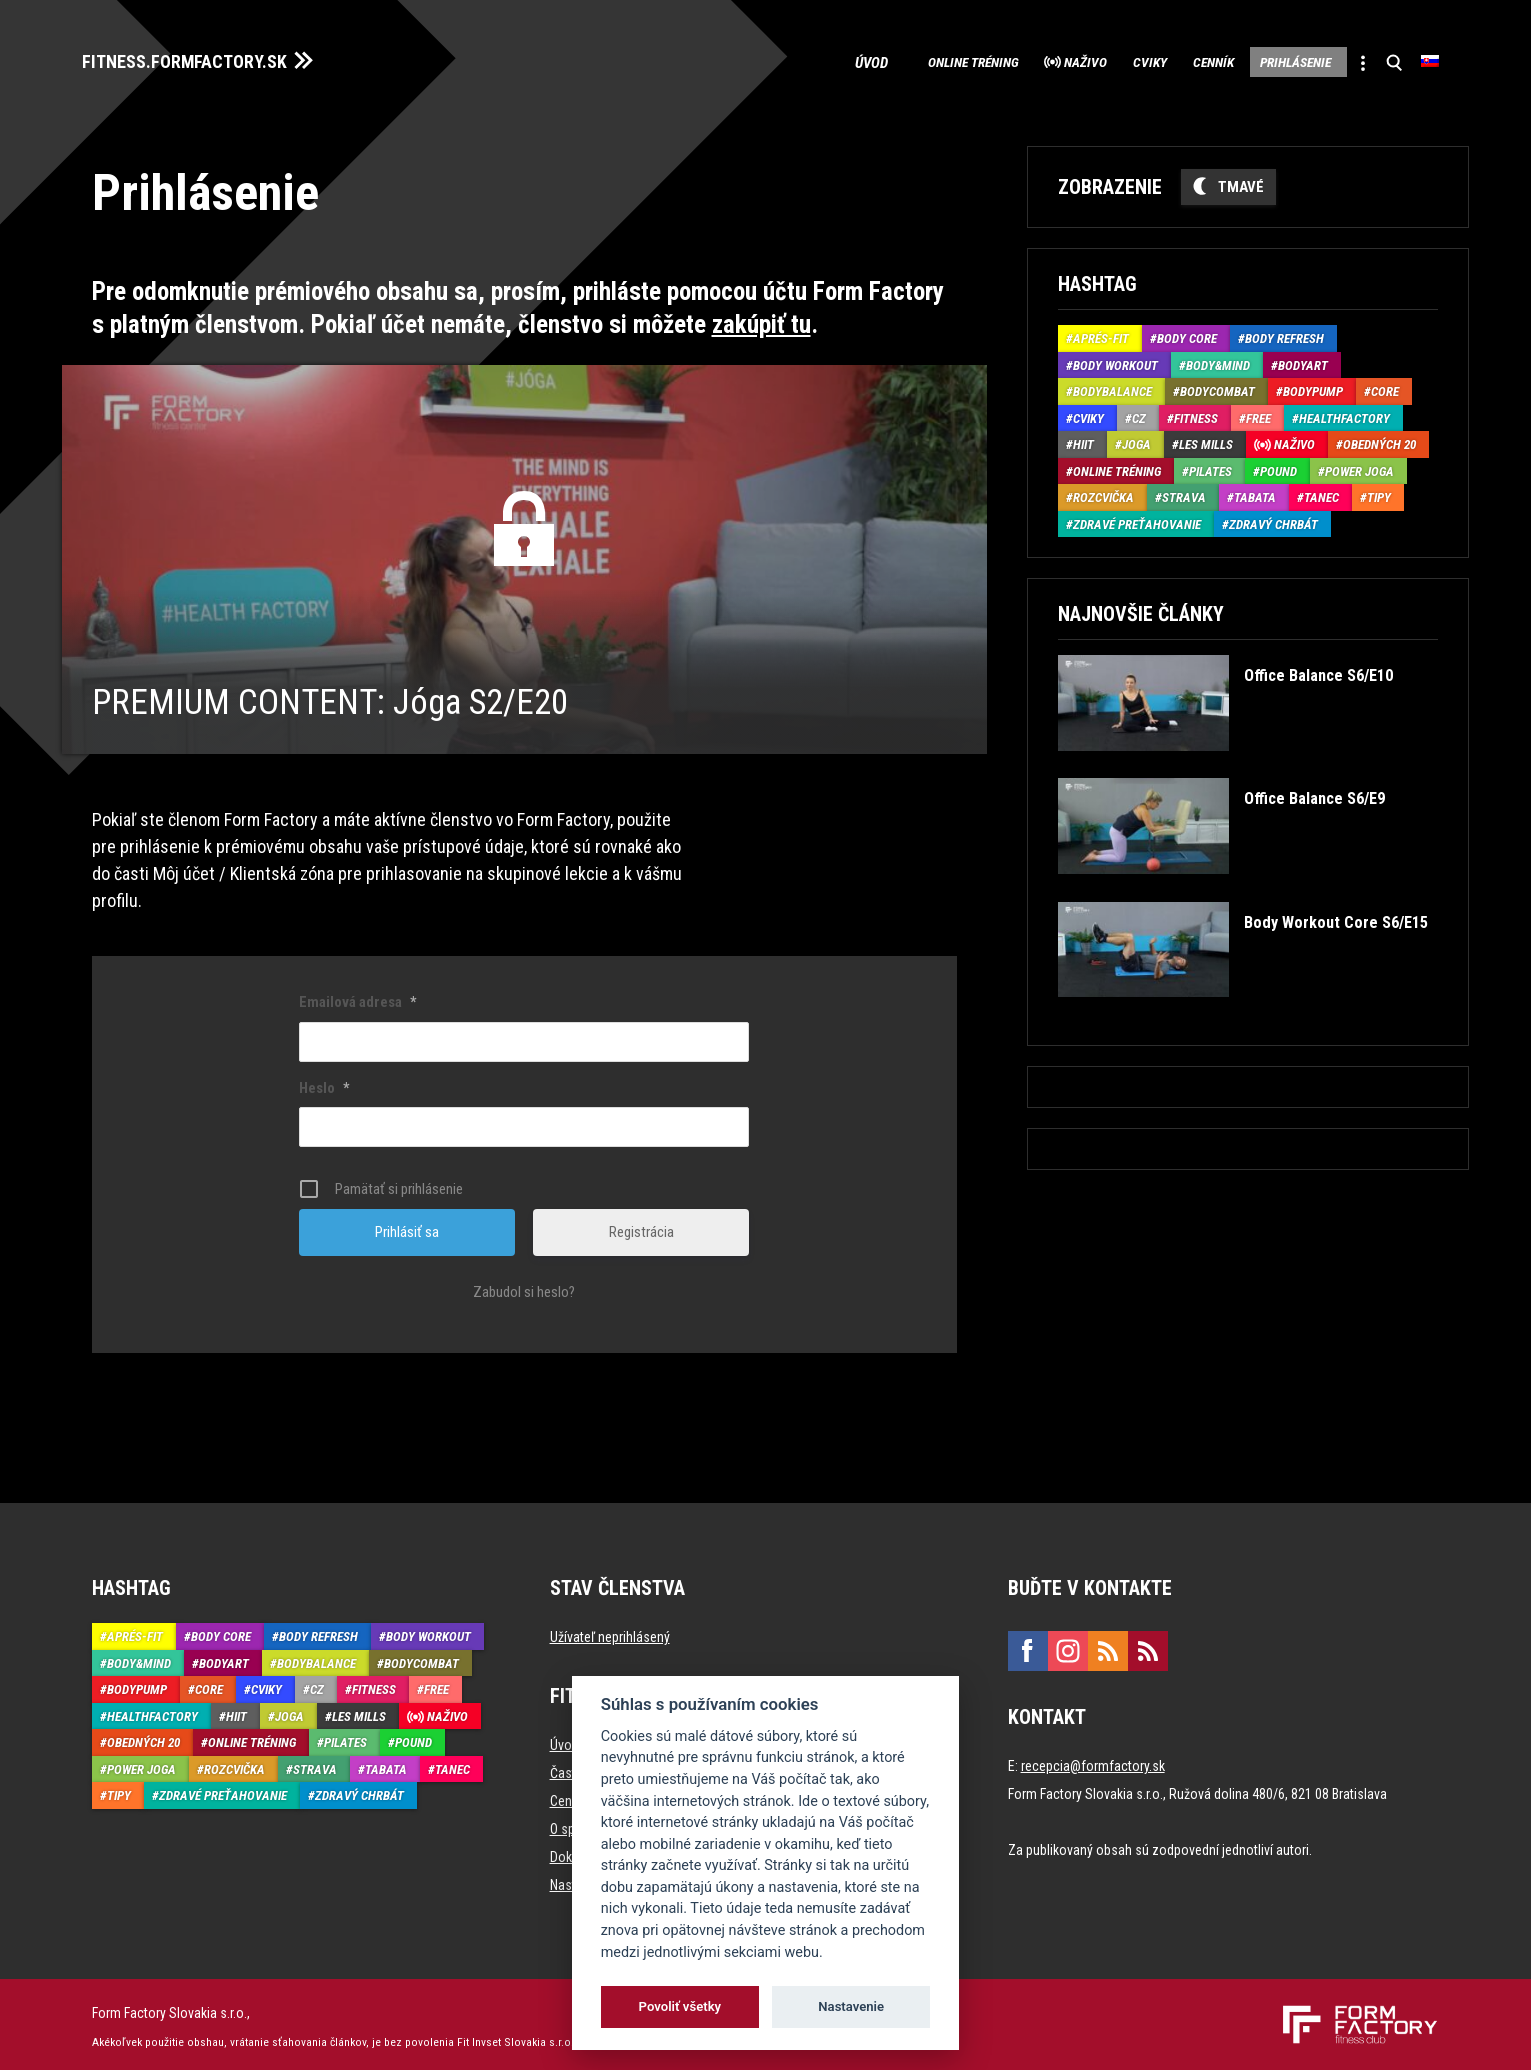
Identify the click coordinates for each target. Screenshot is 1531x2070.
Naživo (1003, 60)
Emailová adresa (357, 997)
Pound (1278, 465)
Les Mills (1206, 439)
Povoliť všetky (680, 2006)
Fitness (1196, 412)
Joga (1136, 439)
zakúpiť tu (761, 318)
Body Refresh (1284, 333)
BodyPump (1313, 386)
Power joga (1359, 465)
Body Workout (1115, 359)
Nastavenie (851, 2006)
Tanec (1321, 492)
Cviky (1085, 60)
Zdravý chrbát (1273, 518)
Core (1385, 386)
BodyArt (1303, 359)
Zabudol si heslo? (524, 1287)
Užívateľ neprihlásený (610, 1632)
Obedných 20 (1379, 439)
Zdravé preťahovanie (1137, 518)
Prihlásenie (1268, 60)
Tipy (1379, 492)
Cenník (1165, 60)
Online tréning (869, 60)
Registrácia (641, 1227)
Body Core (1187, 333)
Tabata (1255, 492)
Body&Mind (1218, 359)
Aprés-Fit (1101, 333)
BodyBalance (1112, 386)
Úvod (761, 60)
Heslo (324, 1082)
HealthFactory (1344, 412)
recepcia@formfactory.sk (1093, 1761)
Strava (1184, 492)
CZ (1139, 412)
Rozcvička (1103, 492)
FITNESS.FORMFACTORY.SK (203, 58)
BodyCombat (1217, 386)
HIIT (1083, 439)
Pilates (1210, 465)
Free (1258, 412)
